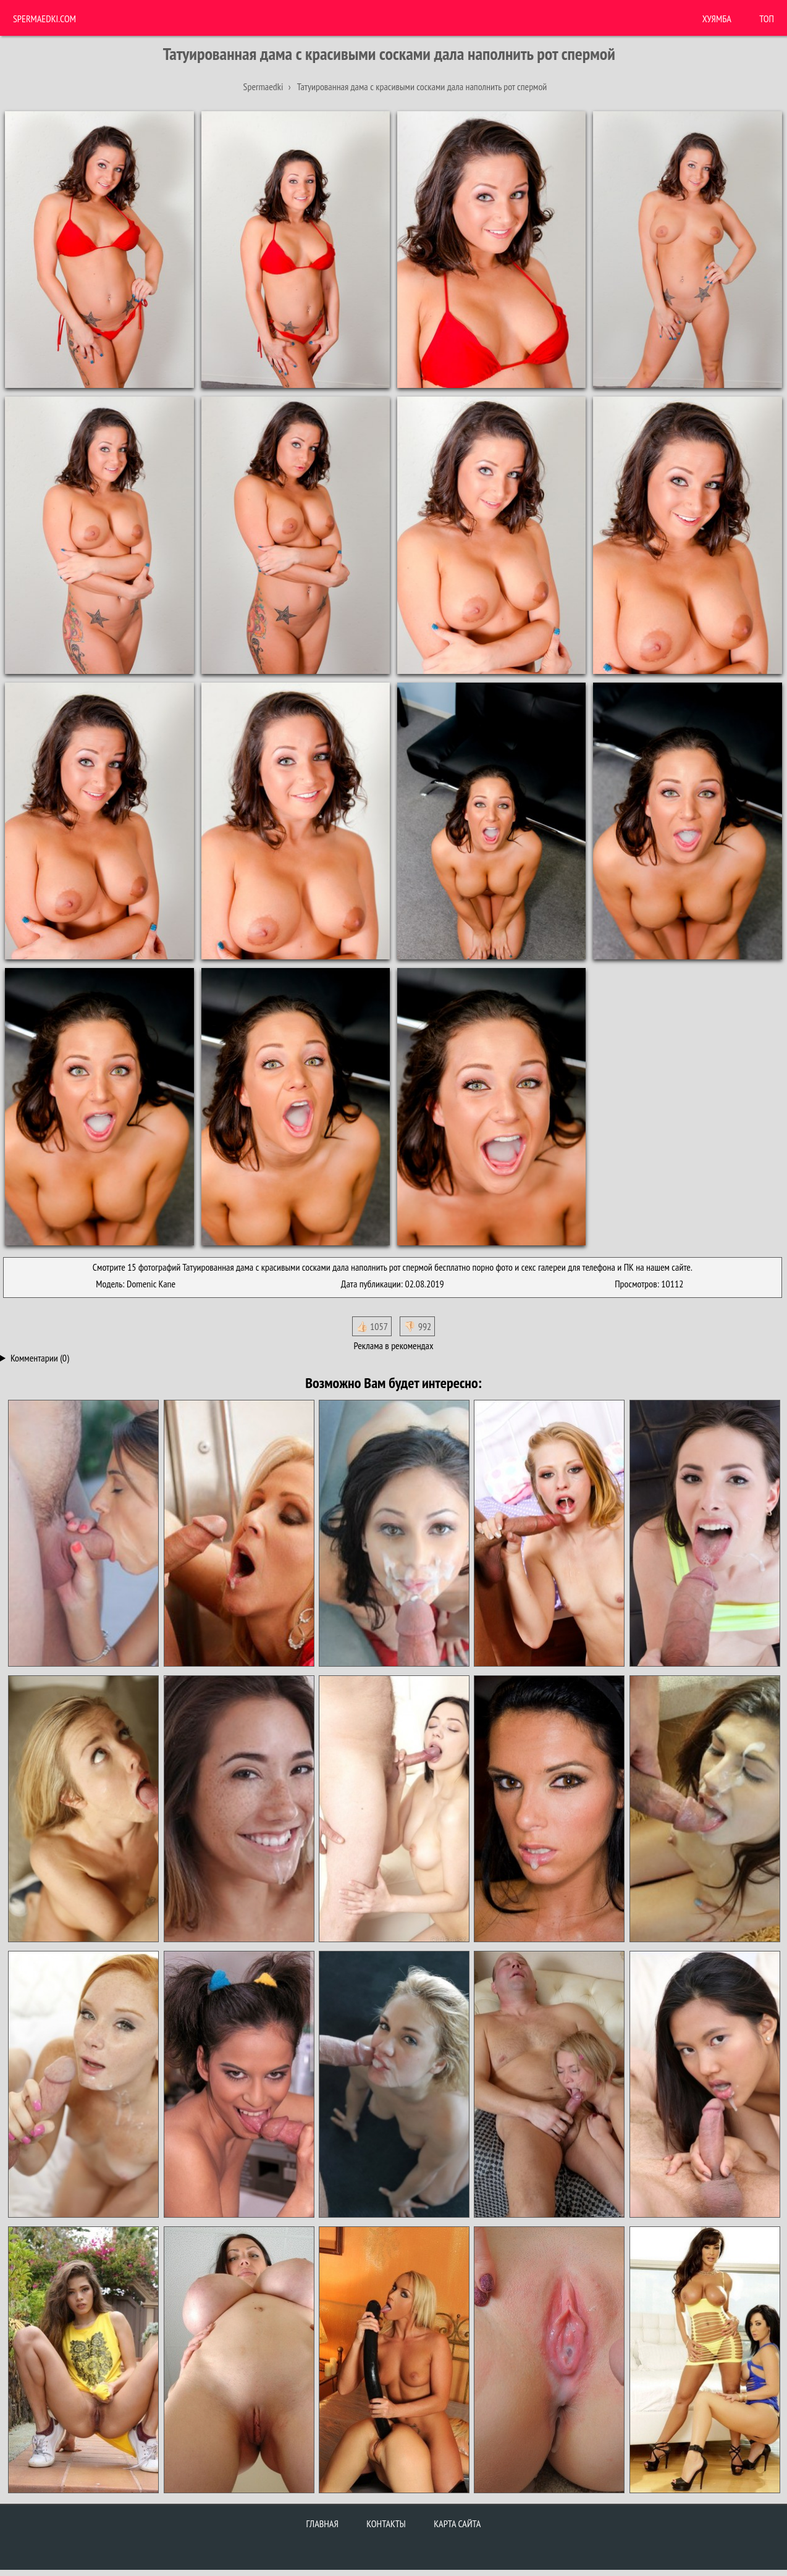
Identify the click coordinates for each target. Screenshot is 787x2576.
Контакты (386, 2523)
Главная (322, 2523)
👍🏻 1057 (372, 1326)
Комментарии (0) (40, 1358)
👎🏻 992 (417, 1326)
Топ (766, 18)
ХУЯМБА (716, 18)
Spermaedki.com (44, 18)
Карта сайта (457, 2523)
